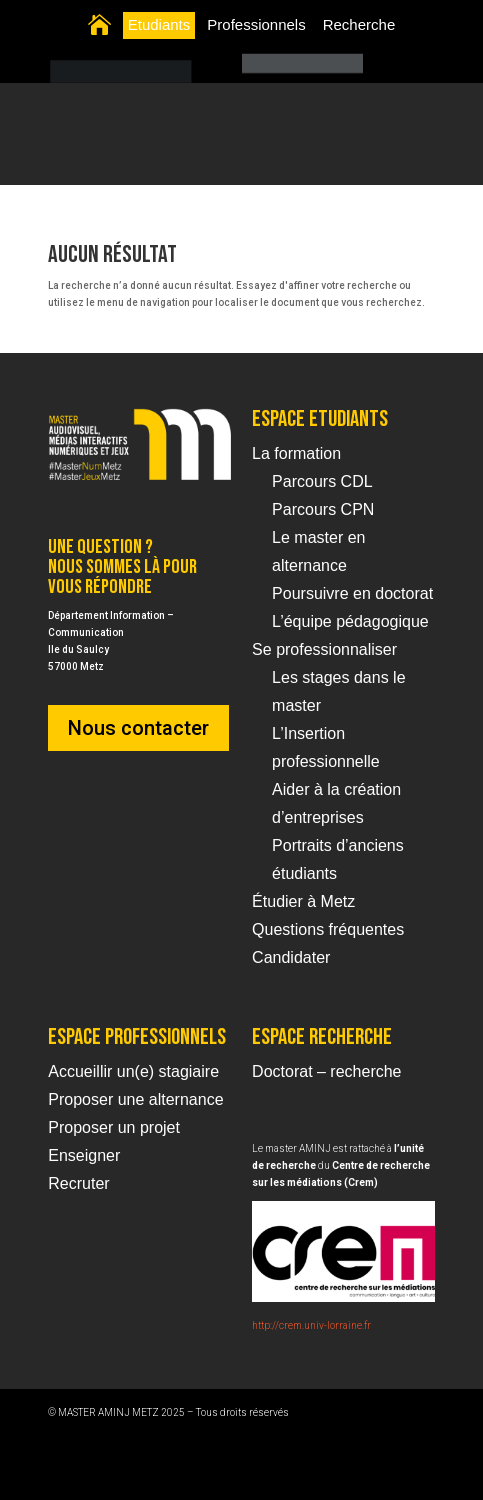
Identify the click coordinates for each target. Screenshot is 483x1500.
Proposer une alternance (135, 1099)
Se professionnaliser (324, 649)
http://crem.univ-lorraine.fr (311, 1325)
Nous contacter (138, 728)
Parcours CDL (322, 481)
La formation (296, 453)
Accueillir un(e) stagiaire (133, 1071)
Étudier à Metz (303, 901)
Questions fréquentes (328, 929)
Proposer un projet (114, 1127)
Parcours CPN (323, 509)
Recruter (78, 1183)
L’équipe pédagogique (350, 621)
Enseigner (84, 1155)
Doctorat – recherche (326, 1071)
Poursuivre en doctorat (352, 593)
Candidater (291, 957)
